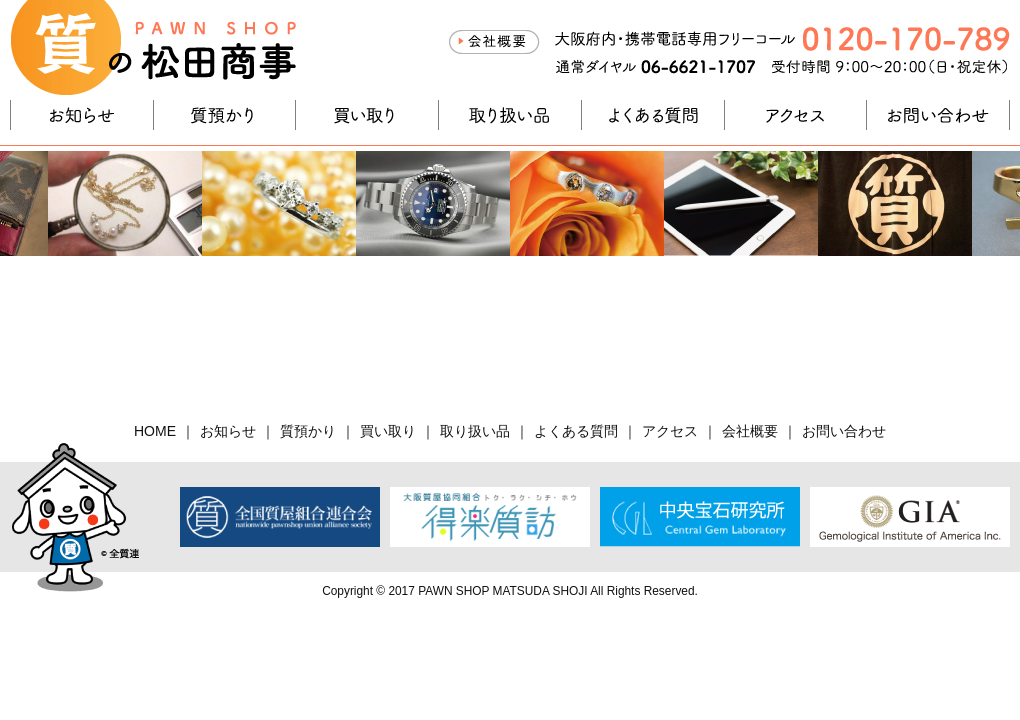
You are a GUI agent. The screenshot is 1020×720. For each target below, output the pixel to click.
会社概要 (494, 42)
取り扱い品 (510, 115)
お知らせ (82, 115)
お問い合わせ (938, 115)
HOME (155, 431)
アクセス (796, 115)
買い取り (367, 115)
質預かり (225, 115)
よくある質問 (653, 115)
